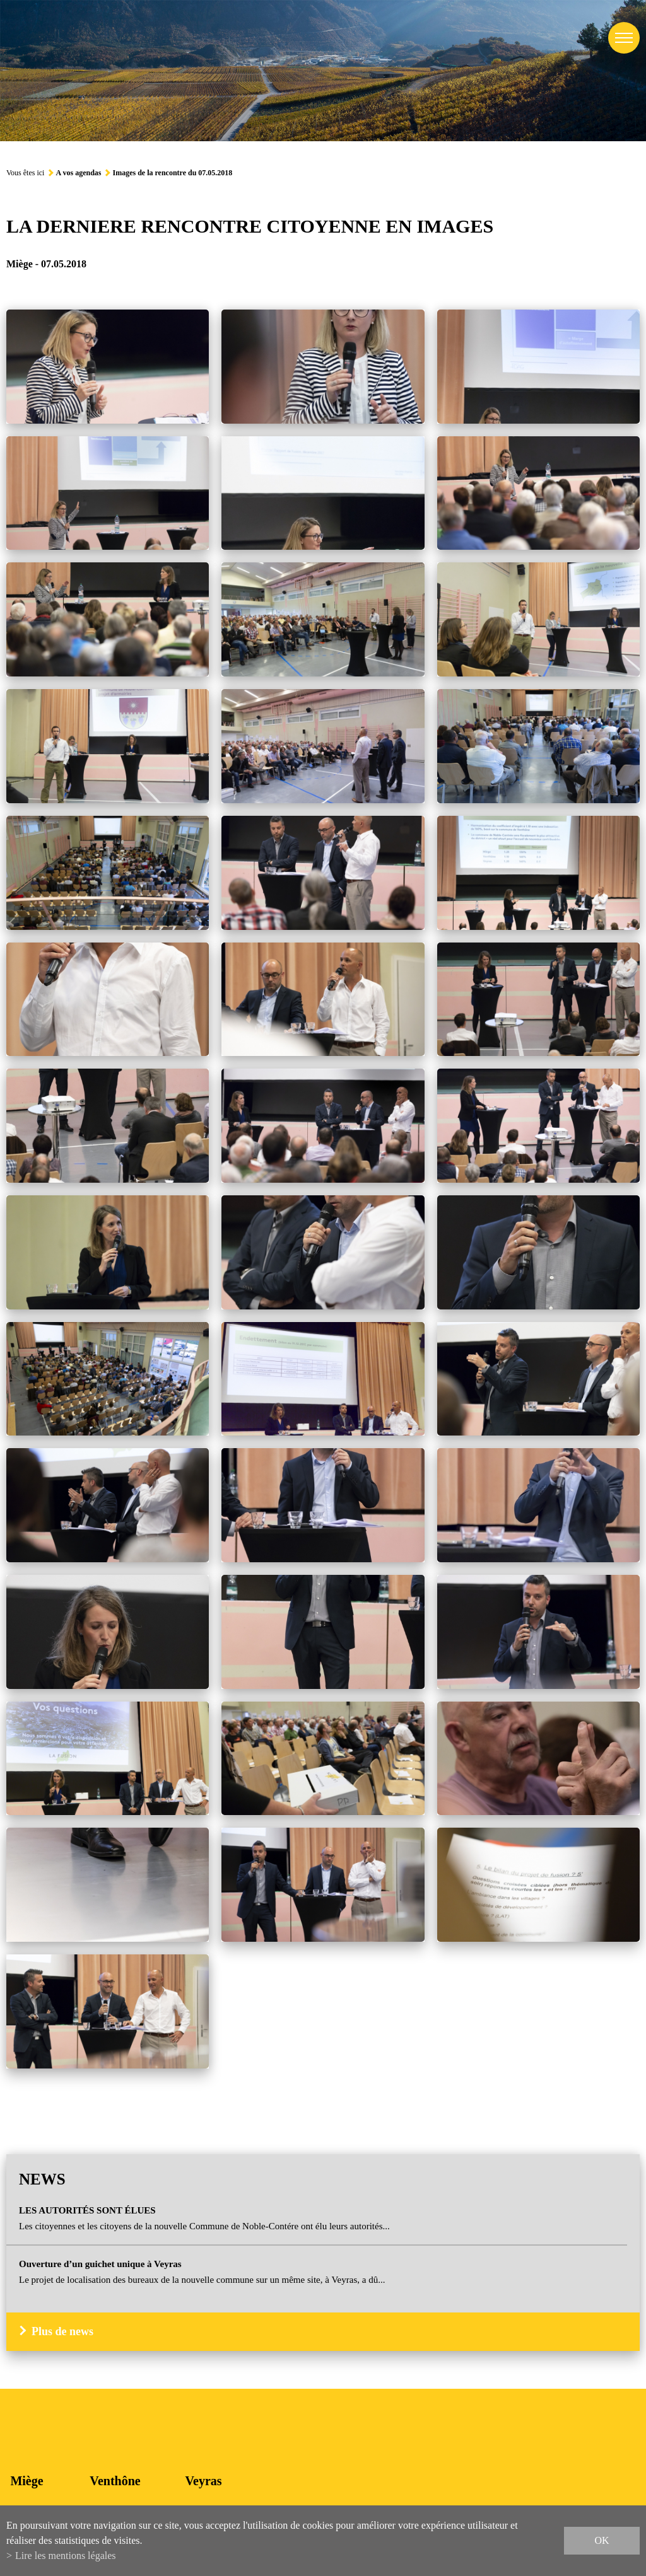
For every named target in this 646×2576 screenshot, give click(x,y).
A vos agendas (78, 172)
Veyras (203, 2481)
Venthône (115, 2481)
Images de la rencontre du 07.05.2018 (172, 172)
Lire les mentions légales (65, 2555)
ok (601, 2540)
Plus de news (62, 2331)
